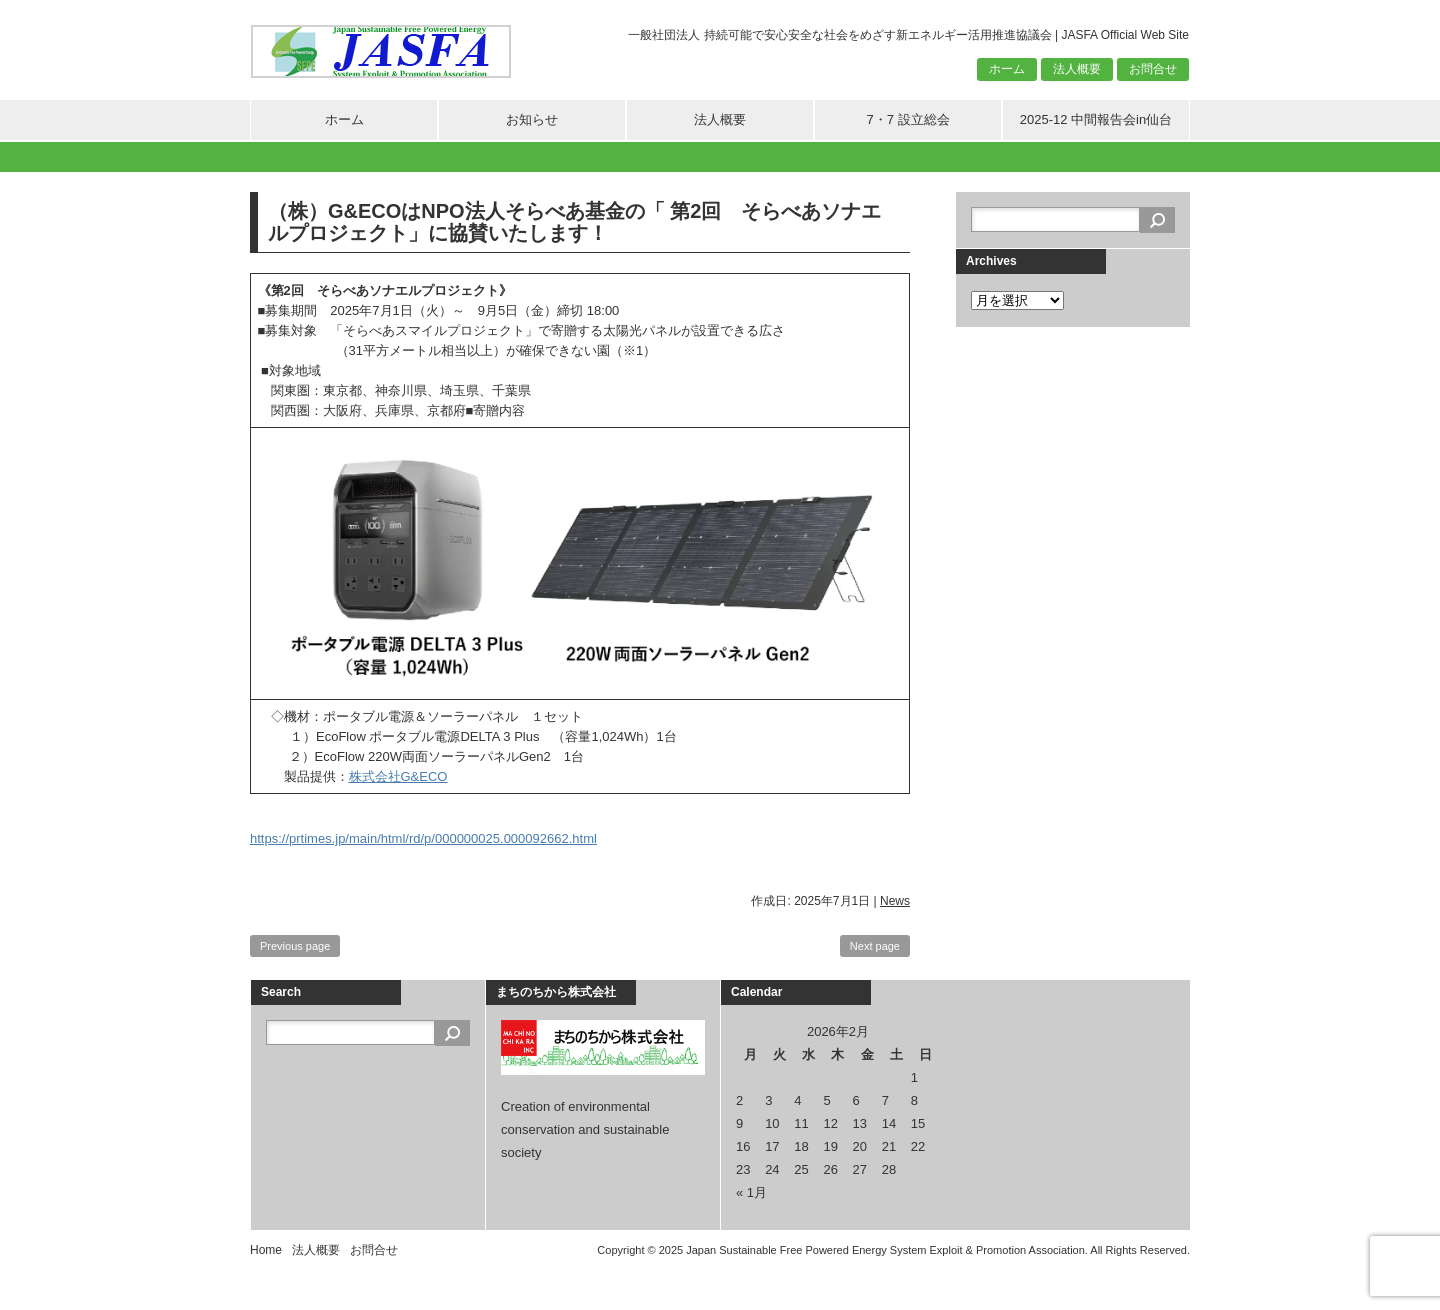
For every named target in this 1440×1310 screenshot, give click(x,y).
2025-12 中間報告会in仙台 (1096, 119)
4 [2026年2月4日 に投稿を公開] (797, 1100)
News (895, 901)
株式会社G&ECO (398, 776)
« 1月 (751, 1192)
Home (266, 1250)
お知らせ (532, 119)
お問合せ (1153, 69)
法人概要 (1077, 69)
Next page (875, 946)
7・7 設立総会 (907, 119)
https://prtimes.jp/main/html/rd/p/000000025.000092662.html (423, 838)
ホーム (1007, 69)
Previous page (295, 946)
